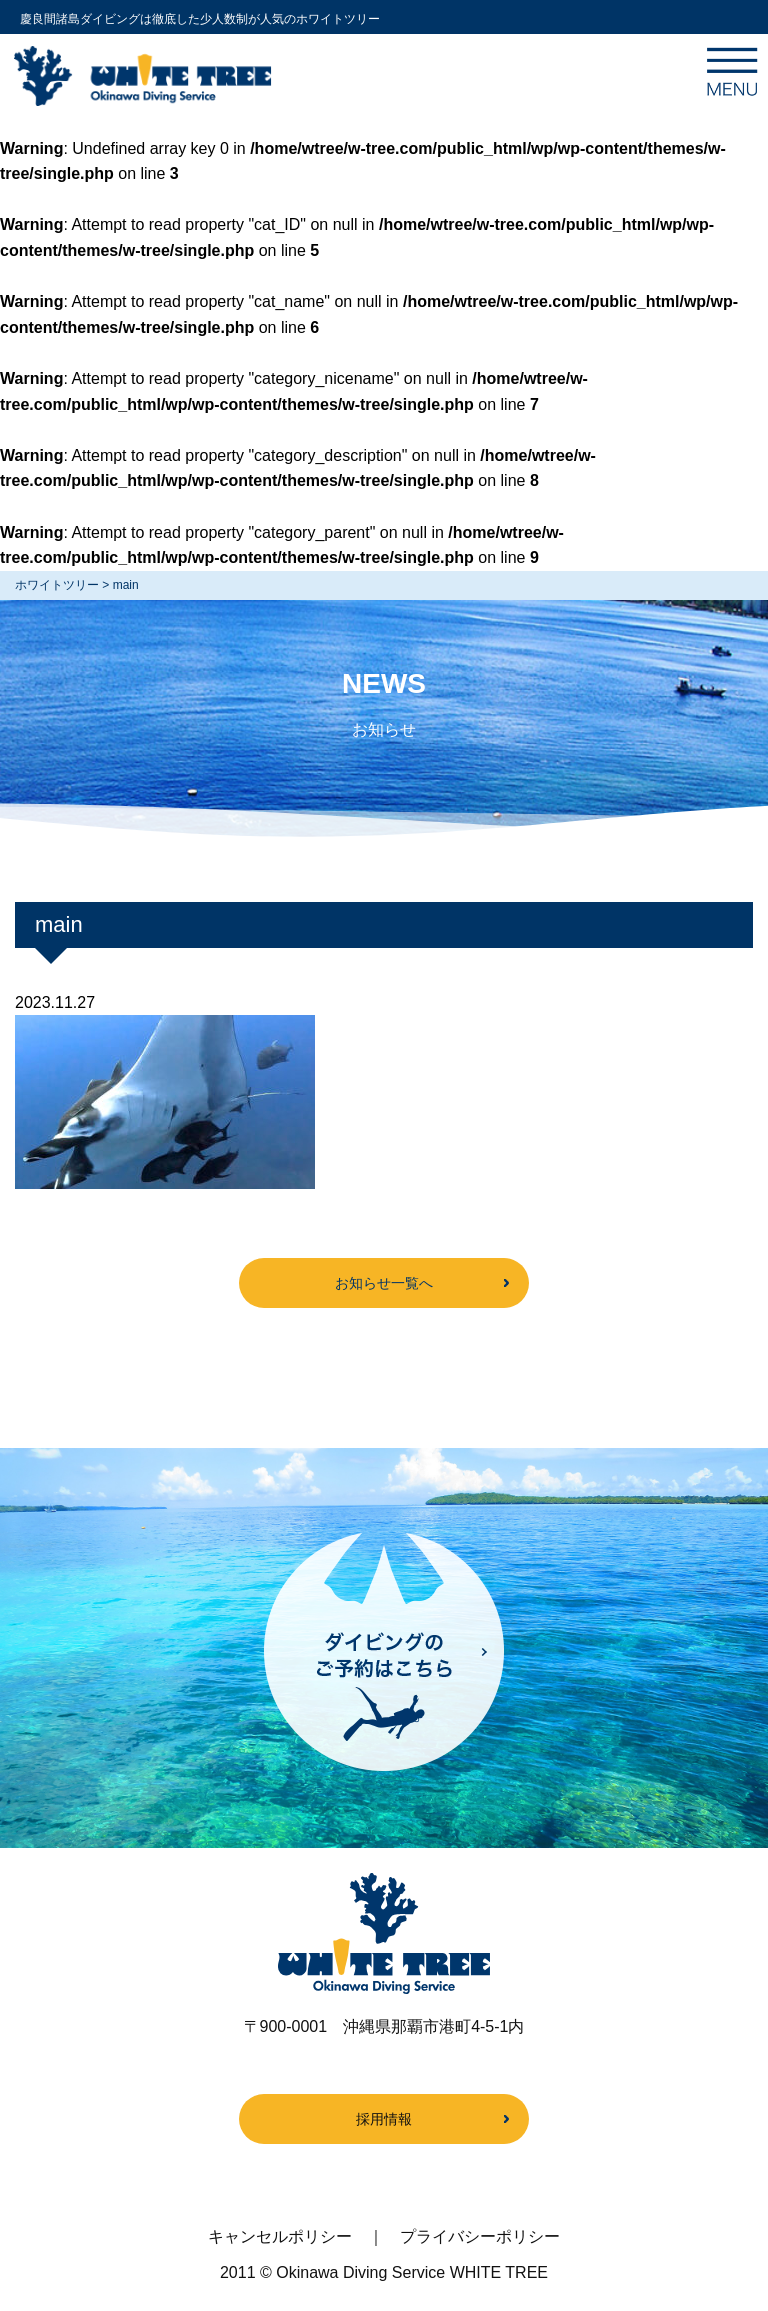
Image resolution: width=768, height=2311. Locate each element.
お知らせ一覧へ (384, 1283)
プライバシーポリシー (480, 2236)
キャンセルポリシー (280, 2236)
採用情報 (384, 2119)
